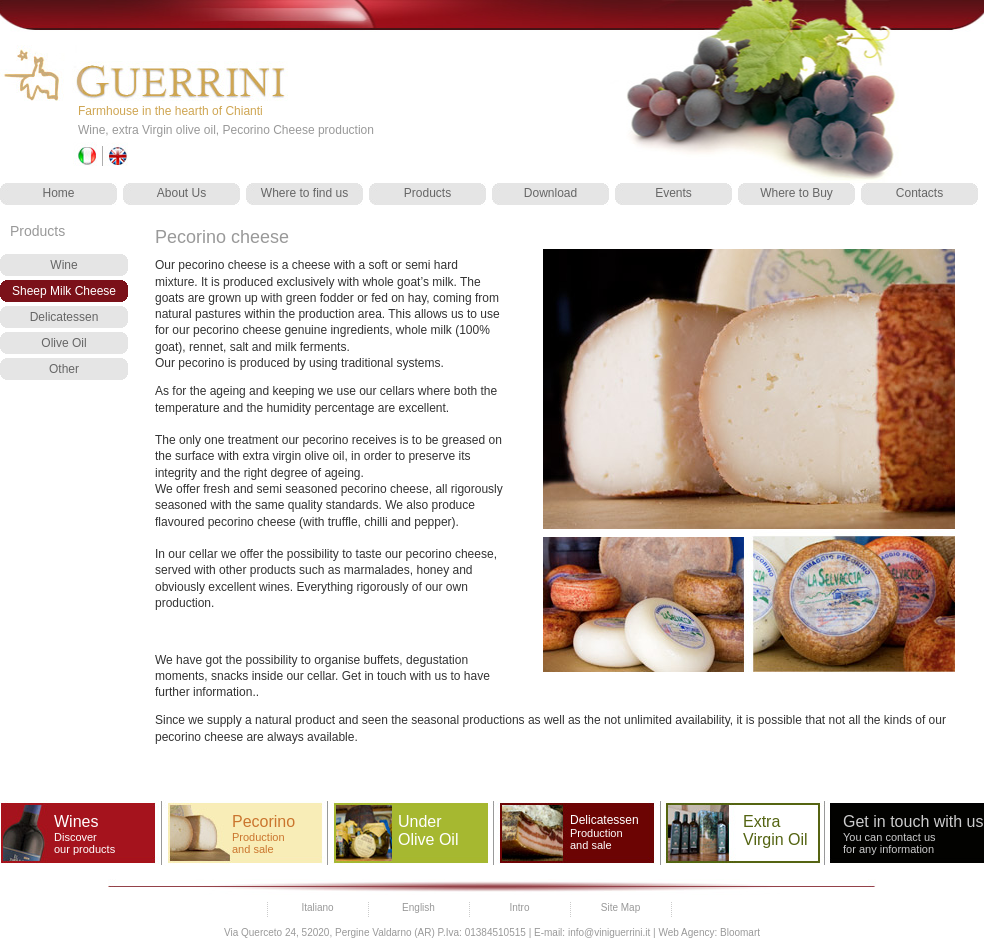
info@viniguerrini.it (609, 932)
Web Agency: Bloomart (709, 932)
